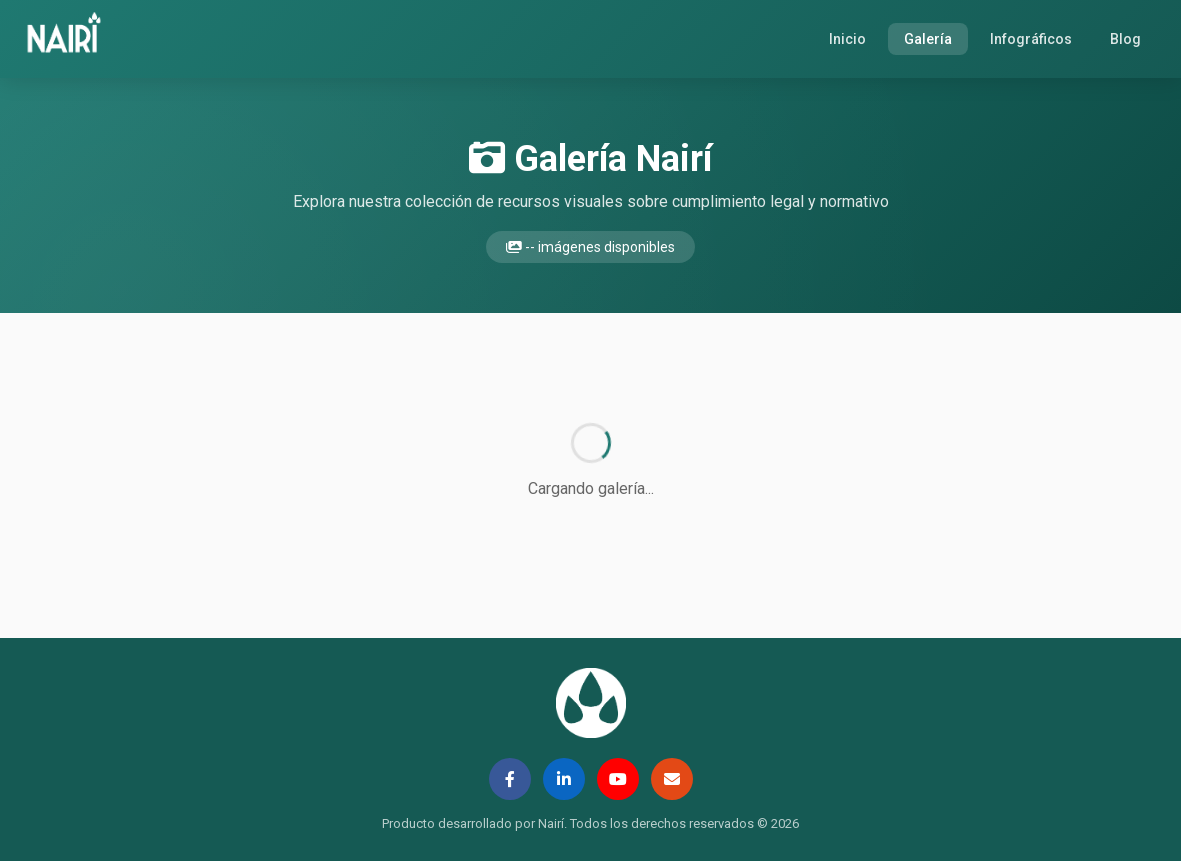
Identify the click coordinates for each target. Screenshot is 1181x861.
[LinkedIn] (564, 779)
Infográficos (1031, 39)
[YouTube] (618, 779)
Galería (928, 39)
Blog (1125, 39)
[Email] (672, 779)
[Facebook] (510, 779)
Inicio (847, 39)
